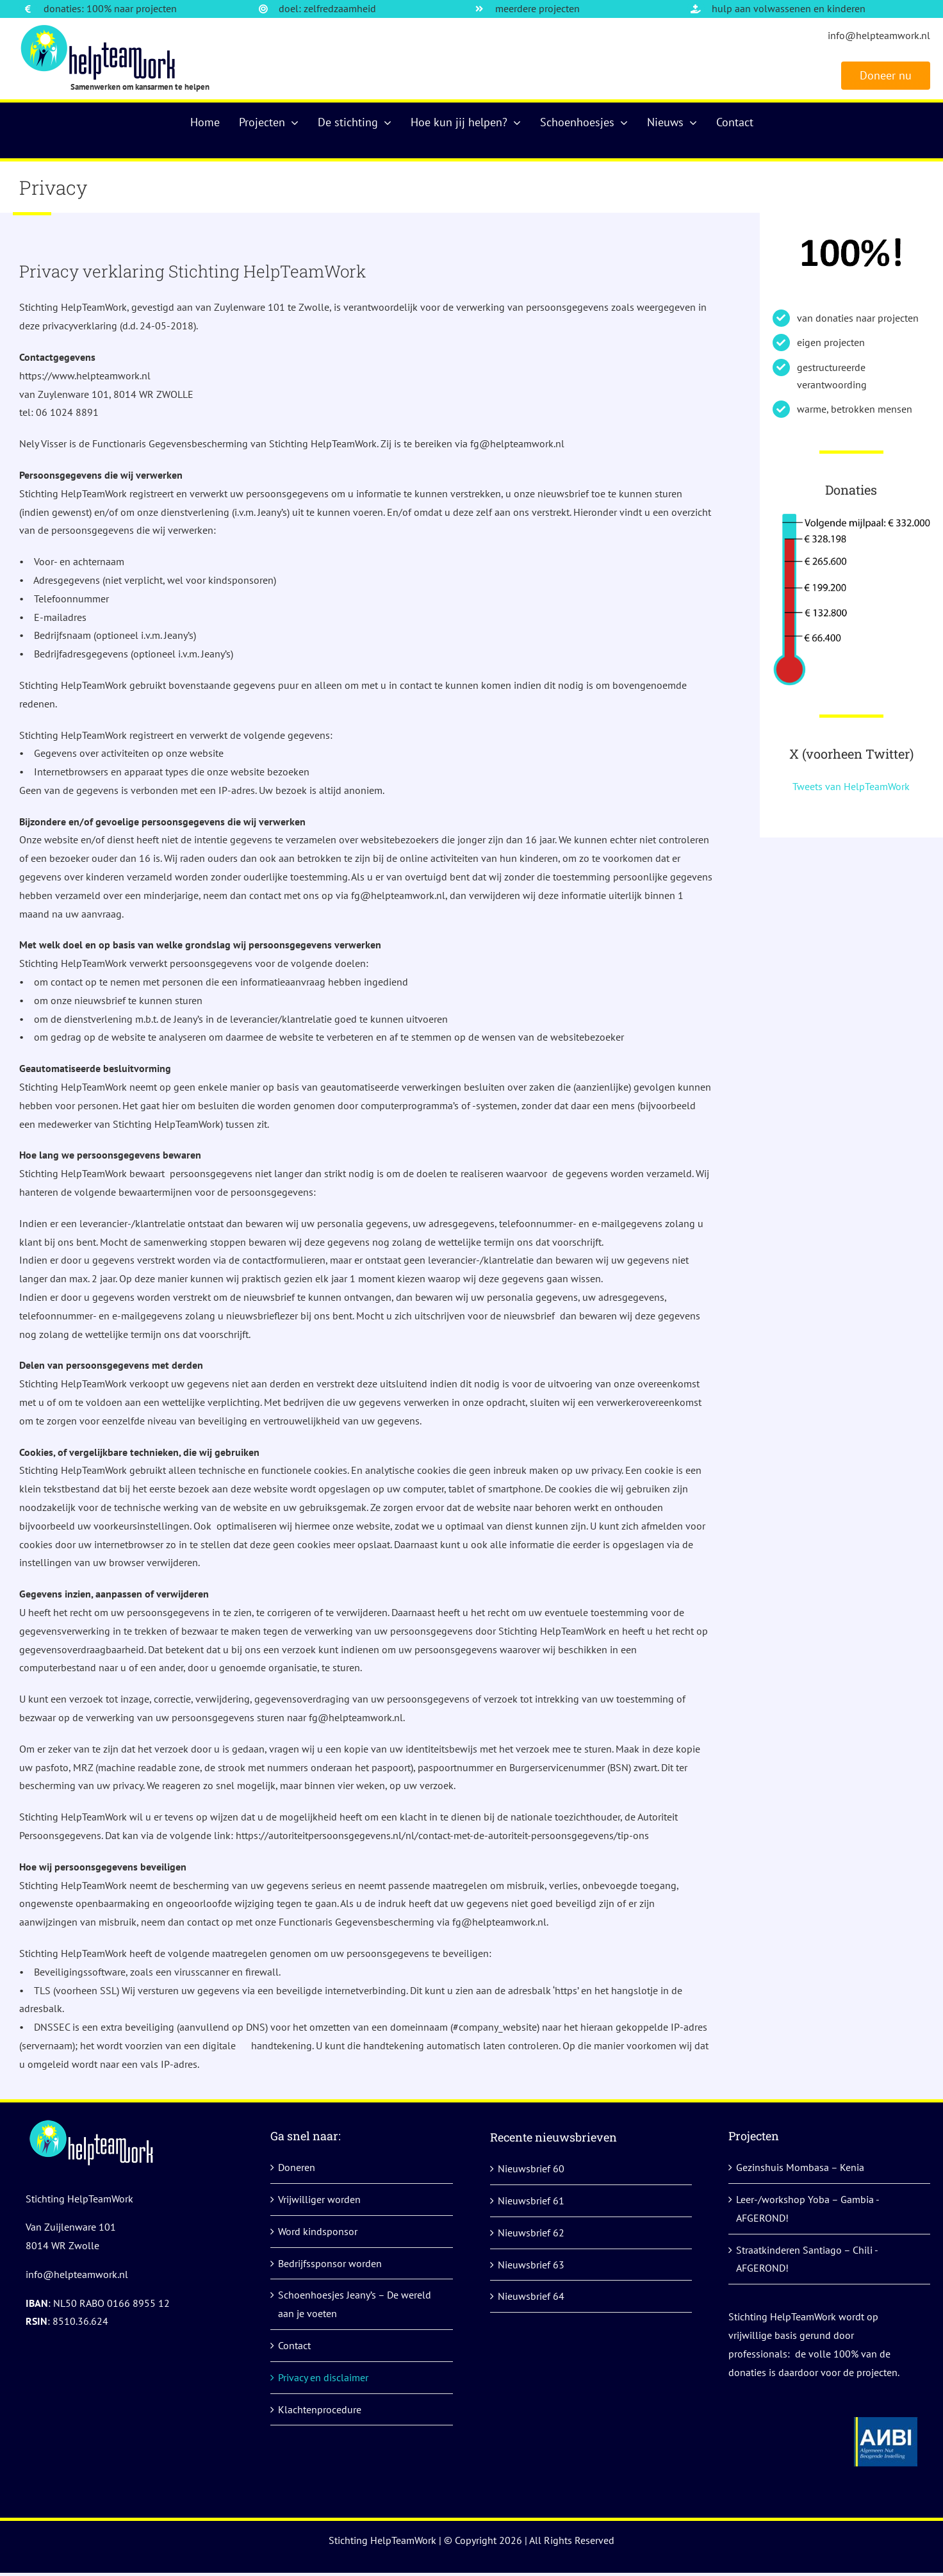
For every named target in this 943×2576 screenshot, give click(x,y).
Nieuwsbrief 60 (531, 2168)
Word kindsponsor (317, 2231)
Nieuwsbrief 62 (531, 2232)
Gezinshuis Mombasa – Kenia (800, 2167)
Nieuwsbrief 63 (531, 2264)
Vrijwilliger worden (319, 2199)
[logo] (99, 29)
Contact (294, 2345)
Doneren (296, 2167)
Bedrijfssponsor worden (330, 2263)
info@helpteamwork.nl (879, 35)
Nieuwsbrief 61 (531, 2200)
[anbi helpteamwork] (885, 2422)
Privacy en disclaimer (323, 2377)
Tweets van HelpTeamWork (851, 786)
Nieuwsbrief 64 (531, 2296)
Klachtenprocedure (319, 2409)
